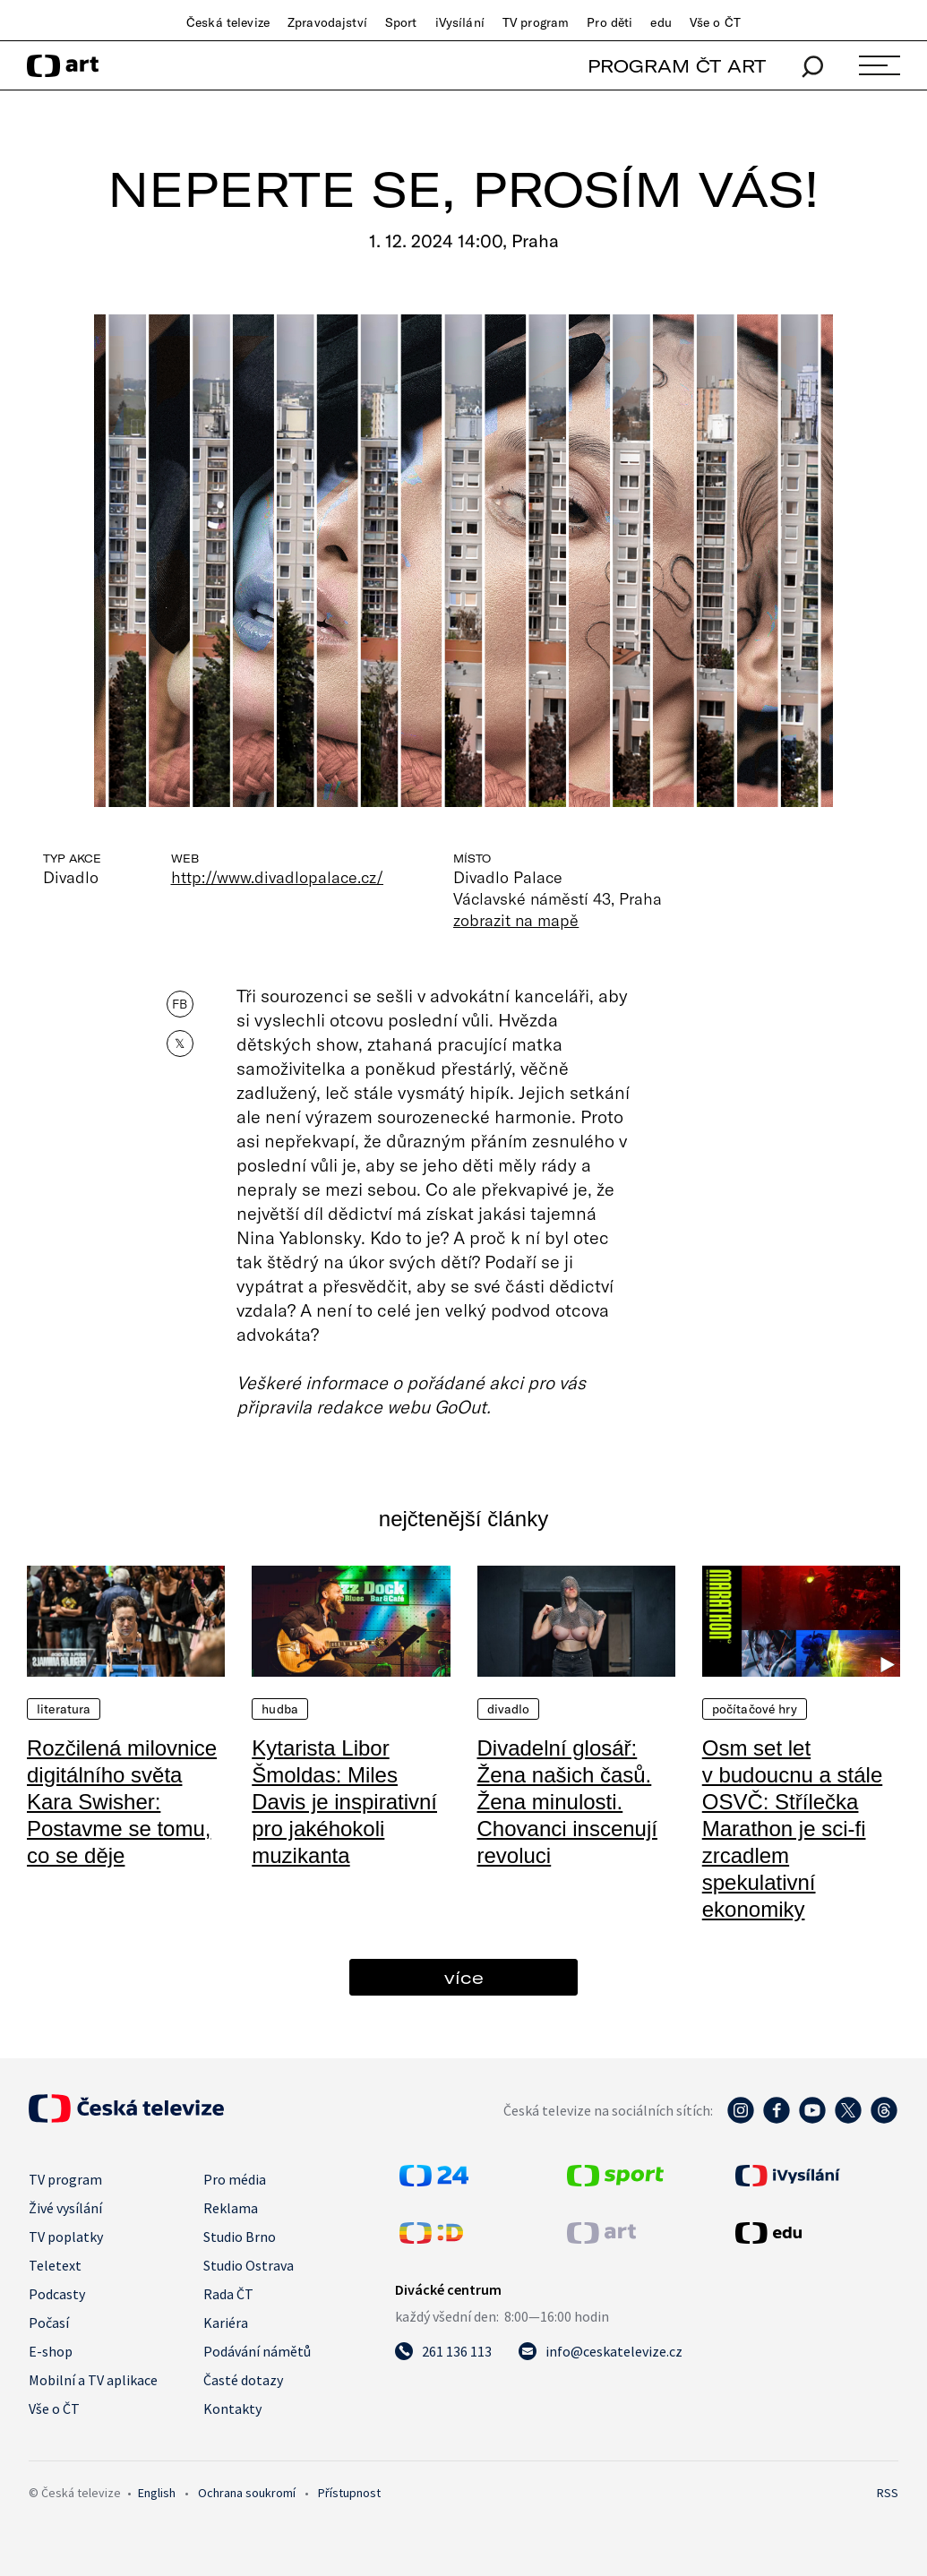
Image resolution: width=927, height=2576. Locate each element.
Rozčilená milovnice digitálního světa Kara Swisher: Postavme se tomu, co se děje (122, 1802)
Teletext (55, 2265)
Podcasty (57, 2294)
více (464, 1977)
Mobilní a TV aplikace (93, 2380)
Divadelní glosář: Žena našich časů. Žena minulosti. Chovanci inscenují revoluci (567, 1802)
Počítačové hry (754, 1709)
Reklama (230, 2208)
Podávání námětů (257, 2351)
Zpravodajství (327, 22)
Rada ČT (228, 2294)
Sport (401, 22)
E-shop (51, 2351)
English (157, 2493)
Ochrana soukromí (247, 2493)
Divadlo (508, 1709)
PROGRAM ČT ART (677, 66)
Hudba (280, 1709)
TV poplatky (66, 2236)
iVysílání (460, 22)
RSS (887, 2493)
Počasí (49, 2322)
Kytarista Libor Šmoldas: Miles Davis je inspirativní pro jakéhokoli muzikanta (344, 1802)
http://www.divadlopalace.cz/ (277, 877)
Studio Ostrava (248, 2265)
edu (660, 22)
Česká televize (228, 22)
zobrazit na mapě (516, 920)
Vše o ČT (715, 22)
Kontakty (232, 2408)
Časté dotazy (243, 2380)
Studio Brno (239, 2236)
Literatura (63, 1709)
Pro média (234, 2179)
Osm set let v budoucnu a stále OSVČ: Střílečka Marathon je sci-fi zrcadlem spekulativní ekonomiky (792, 1828)
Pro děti (609, 22)
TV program (535, 22)
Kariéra (225, 2322)
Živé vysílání (65, 2208)
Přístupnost (349, 2493)
